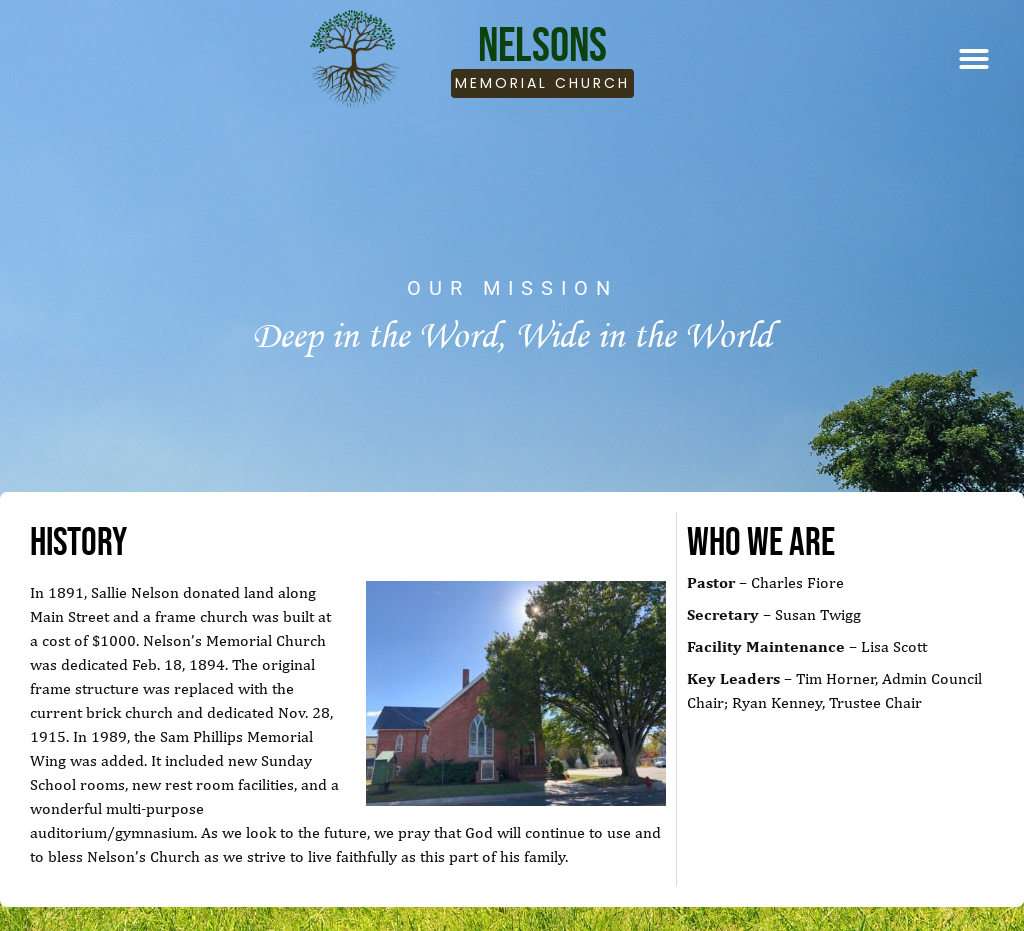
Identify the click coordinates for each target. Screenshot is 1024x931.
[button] (974, 59)
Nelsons (542, 44)
